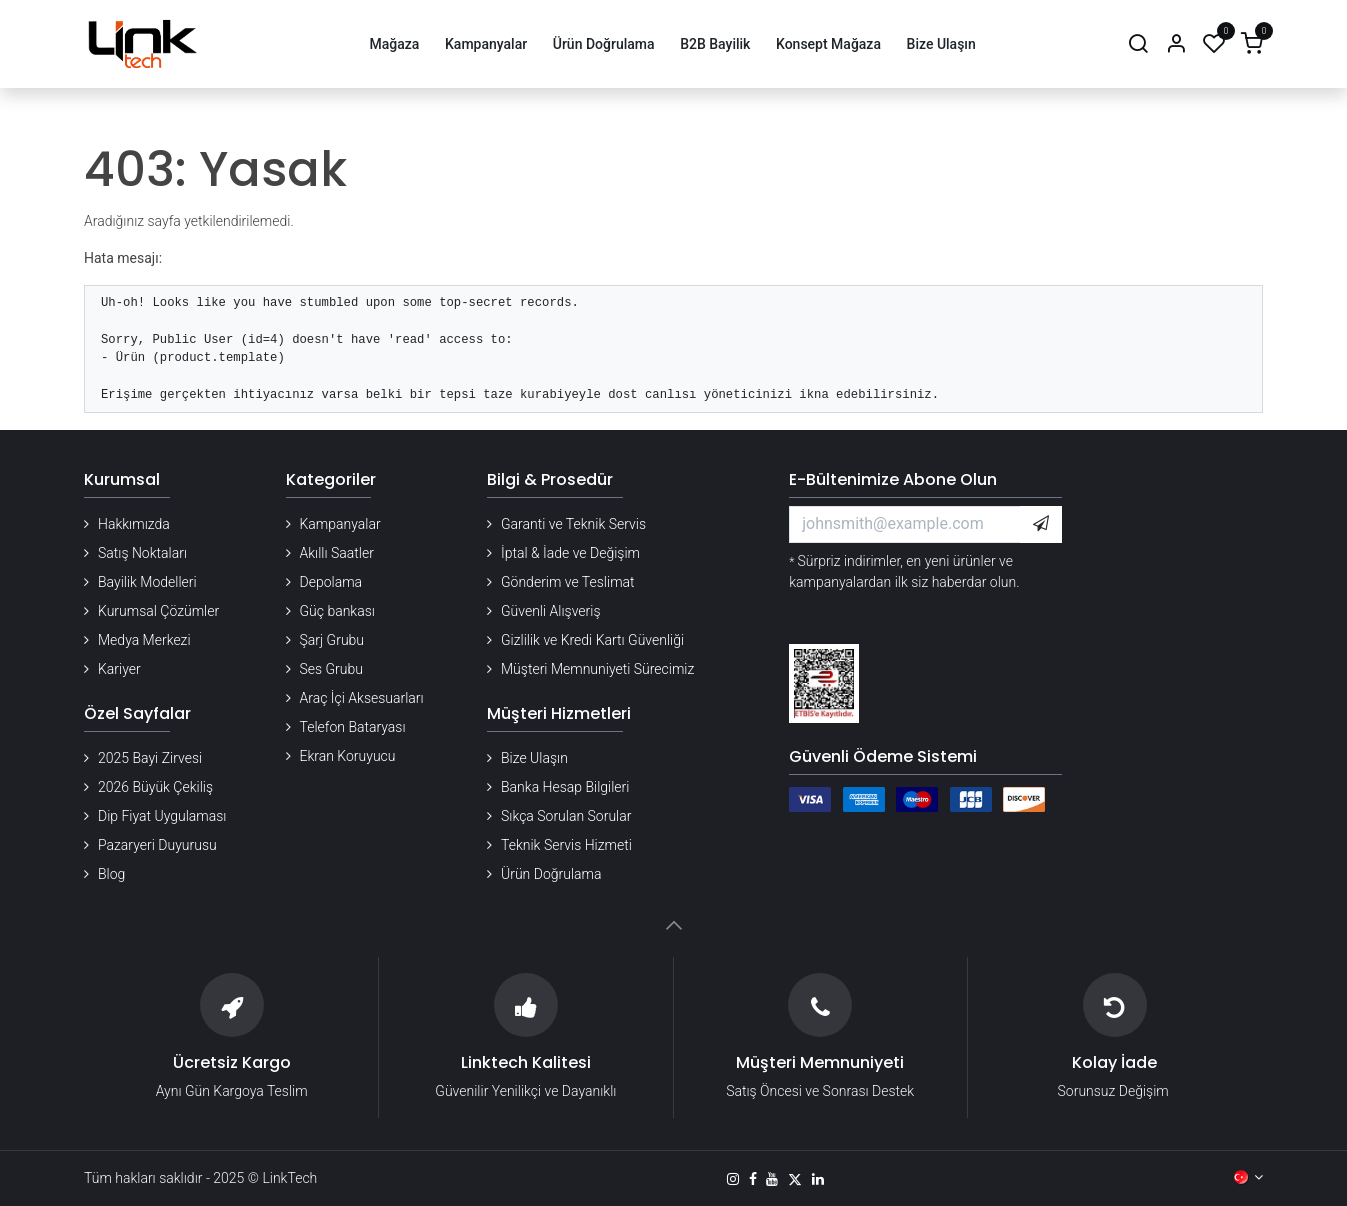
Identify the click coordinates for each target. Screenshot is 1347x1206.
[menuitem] (394, 44)
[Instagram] (733, 1179)
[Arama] (1138, 44)
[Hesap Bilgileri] (1176, 44)
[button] (1041, 524)
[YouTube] (772, 1179)
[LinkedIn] (818, 1179)
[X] (795, 1179)
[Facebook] (753, 1179)
